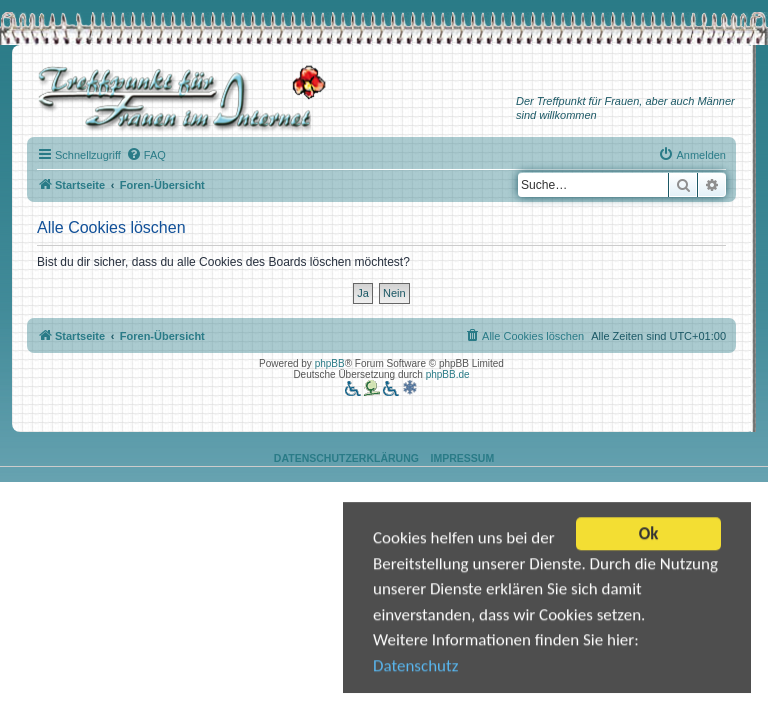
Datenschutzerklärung (346, 458)
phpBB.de (448, 374)
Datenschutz (415, 666)
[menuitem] (146, 155)
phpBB (330, 363)
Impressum (463, 458)
